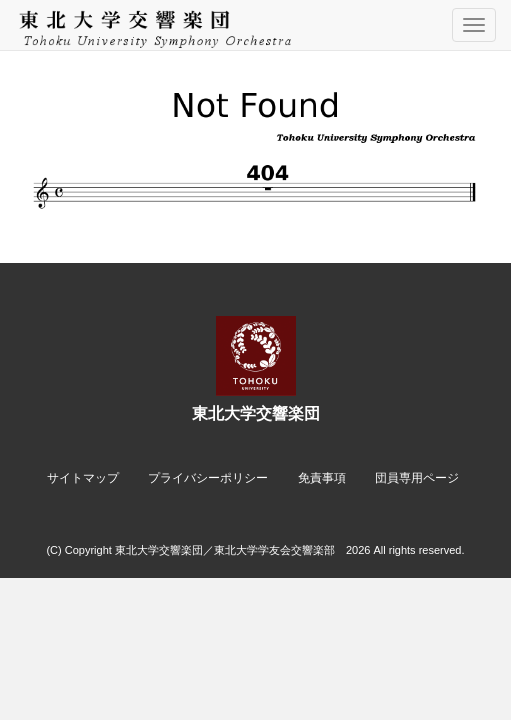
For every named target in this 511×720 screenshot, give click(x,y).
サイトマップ (83, 478)
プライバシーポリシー (208, 478)
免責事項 (322, 478)
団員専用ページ (417, 478)
